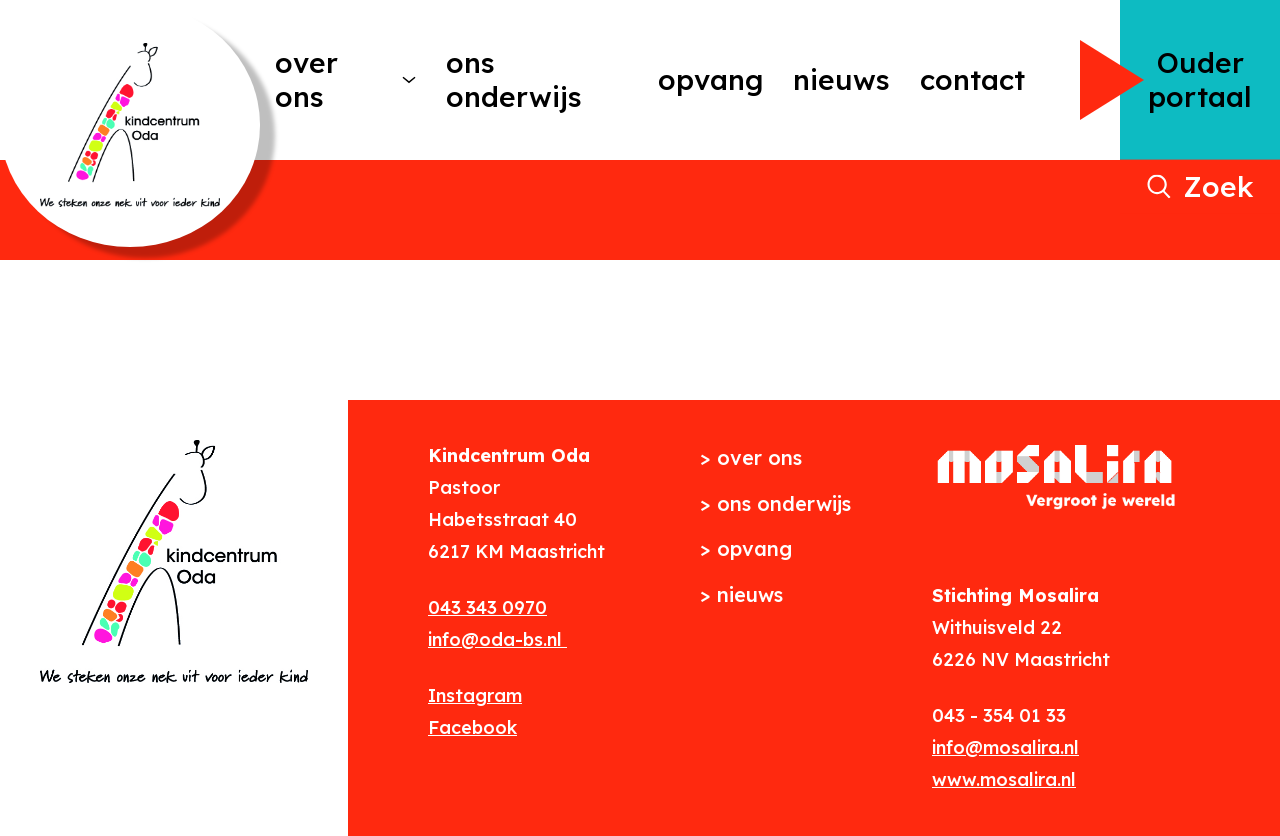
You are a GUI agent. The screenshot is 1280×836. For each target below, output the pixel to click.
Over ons (306, 79)
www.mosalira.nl (1004, 779)
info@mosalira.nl (1005, 747)
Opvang (710, 79)
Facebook (472, 727)
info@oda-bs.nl (497, 639)
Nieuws (841, 79)
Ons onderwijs (514, 79)
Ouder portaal (1200, 79)
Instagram (475, 695)
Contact (972, 79)
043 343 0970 (487, 607)
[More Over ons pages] (409, 80)
